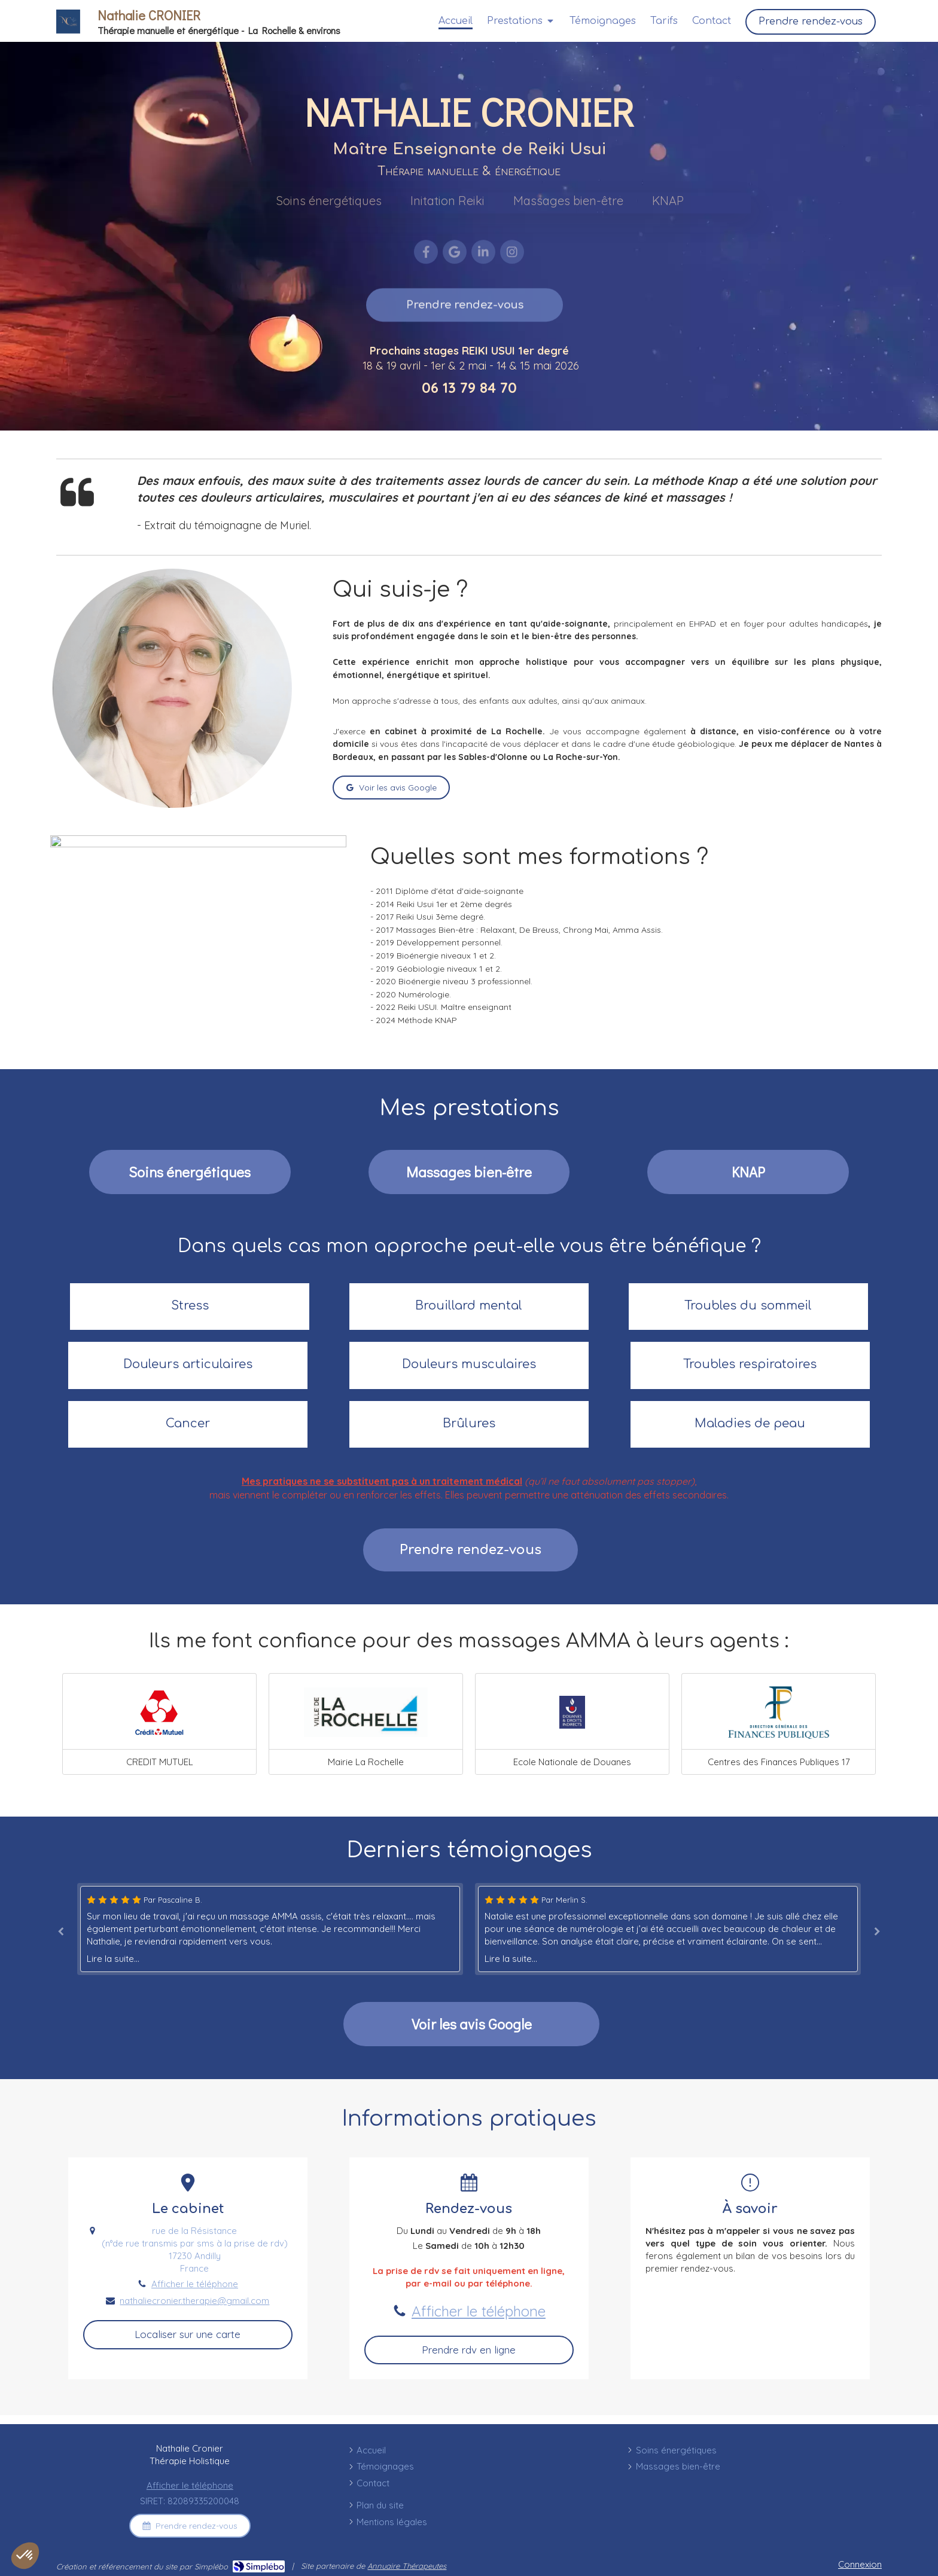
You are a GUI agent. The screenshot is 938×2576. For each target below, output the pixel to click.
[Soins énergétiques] (190, 1172)
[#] (748, 1172)
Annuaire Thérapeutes (406, 2566)
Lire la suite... (113, 1958)
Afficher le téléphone (194, 2284)
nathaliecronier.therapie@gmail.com (194, 2300)
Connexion (860, 2564)
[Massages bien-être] (469, 1172)
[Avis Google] (471, 2024)
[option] (668, 1929)
